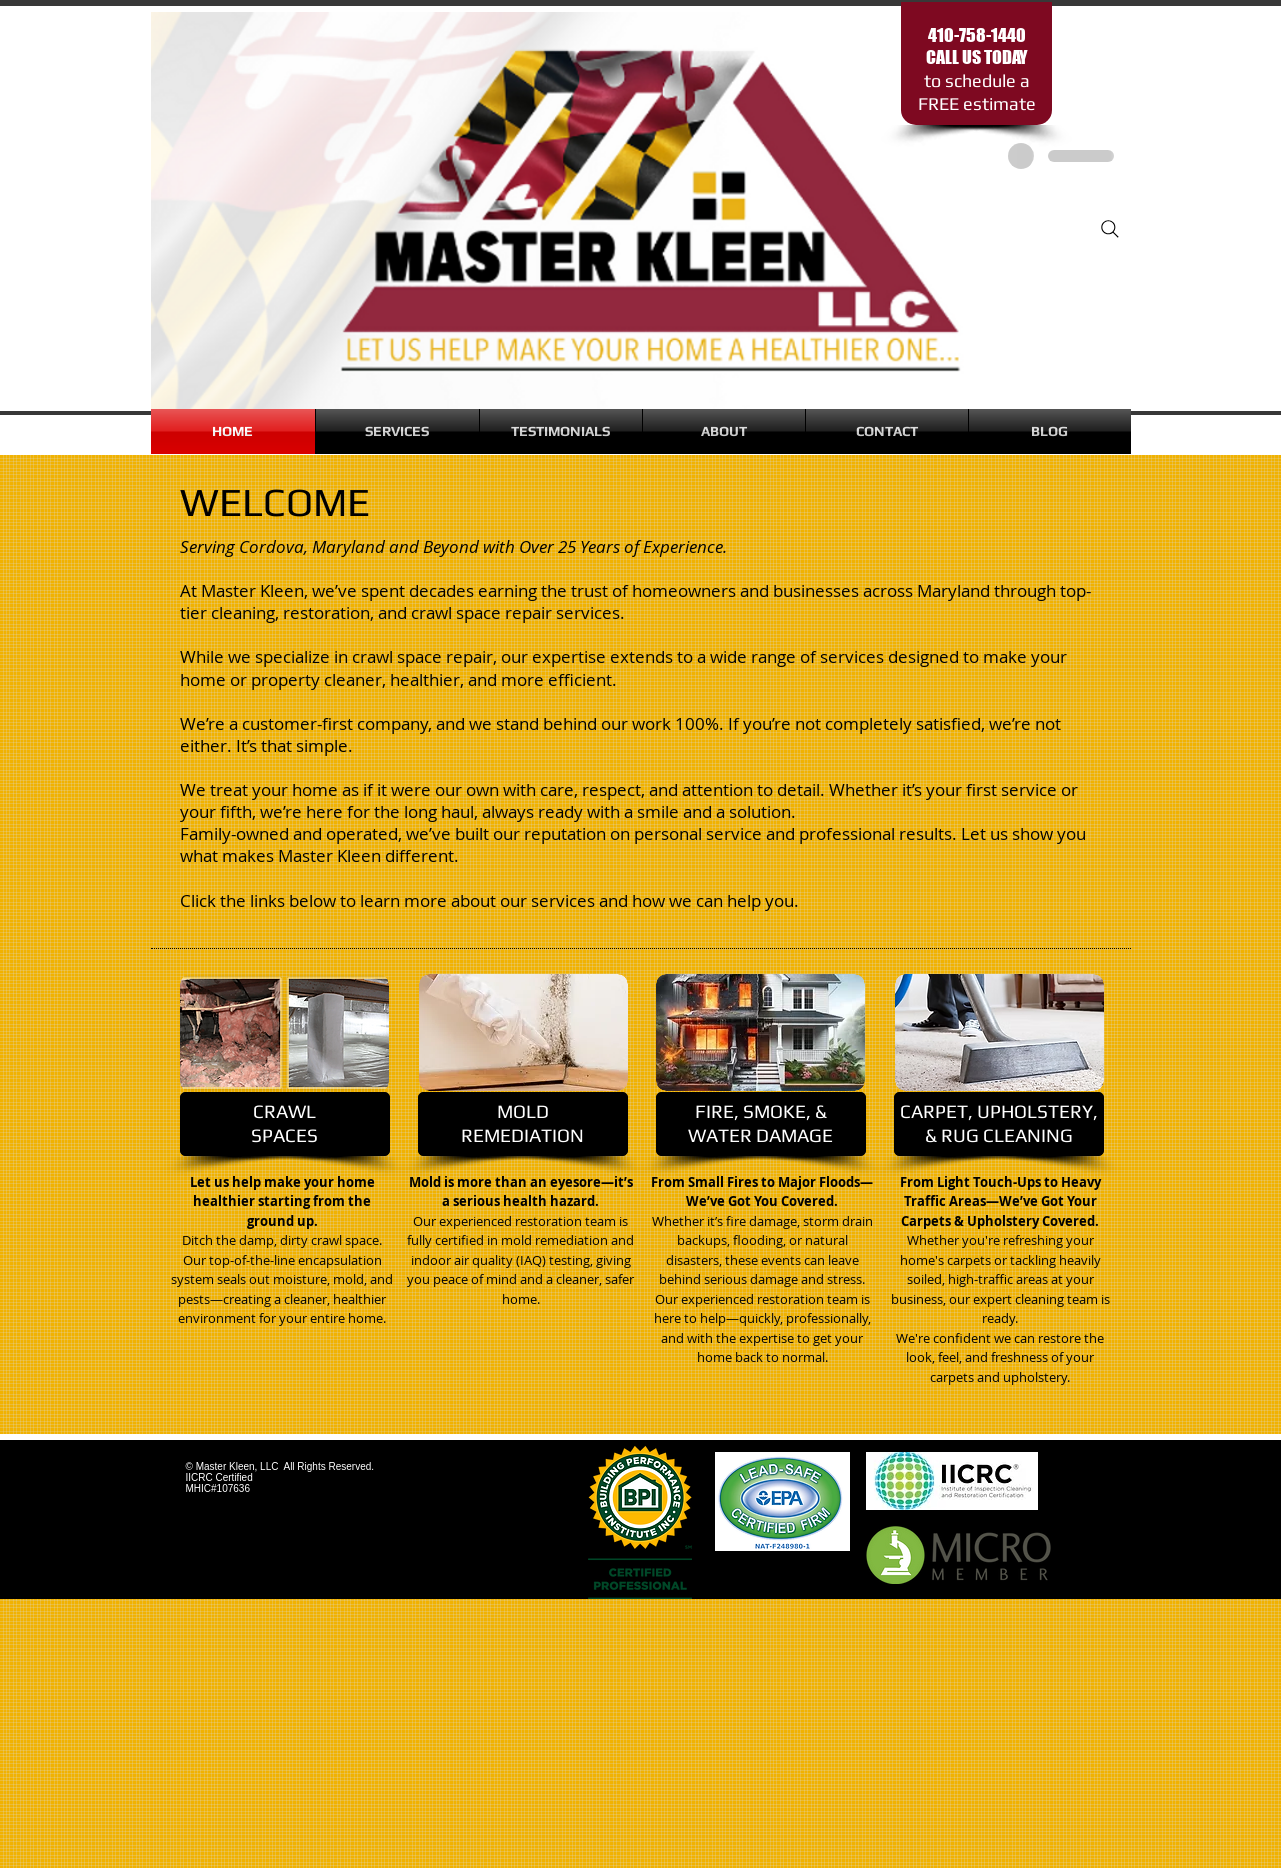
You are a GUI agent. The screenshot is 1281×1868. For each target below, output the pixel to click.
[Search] (1110, 229)
